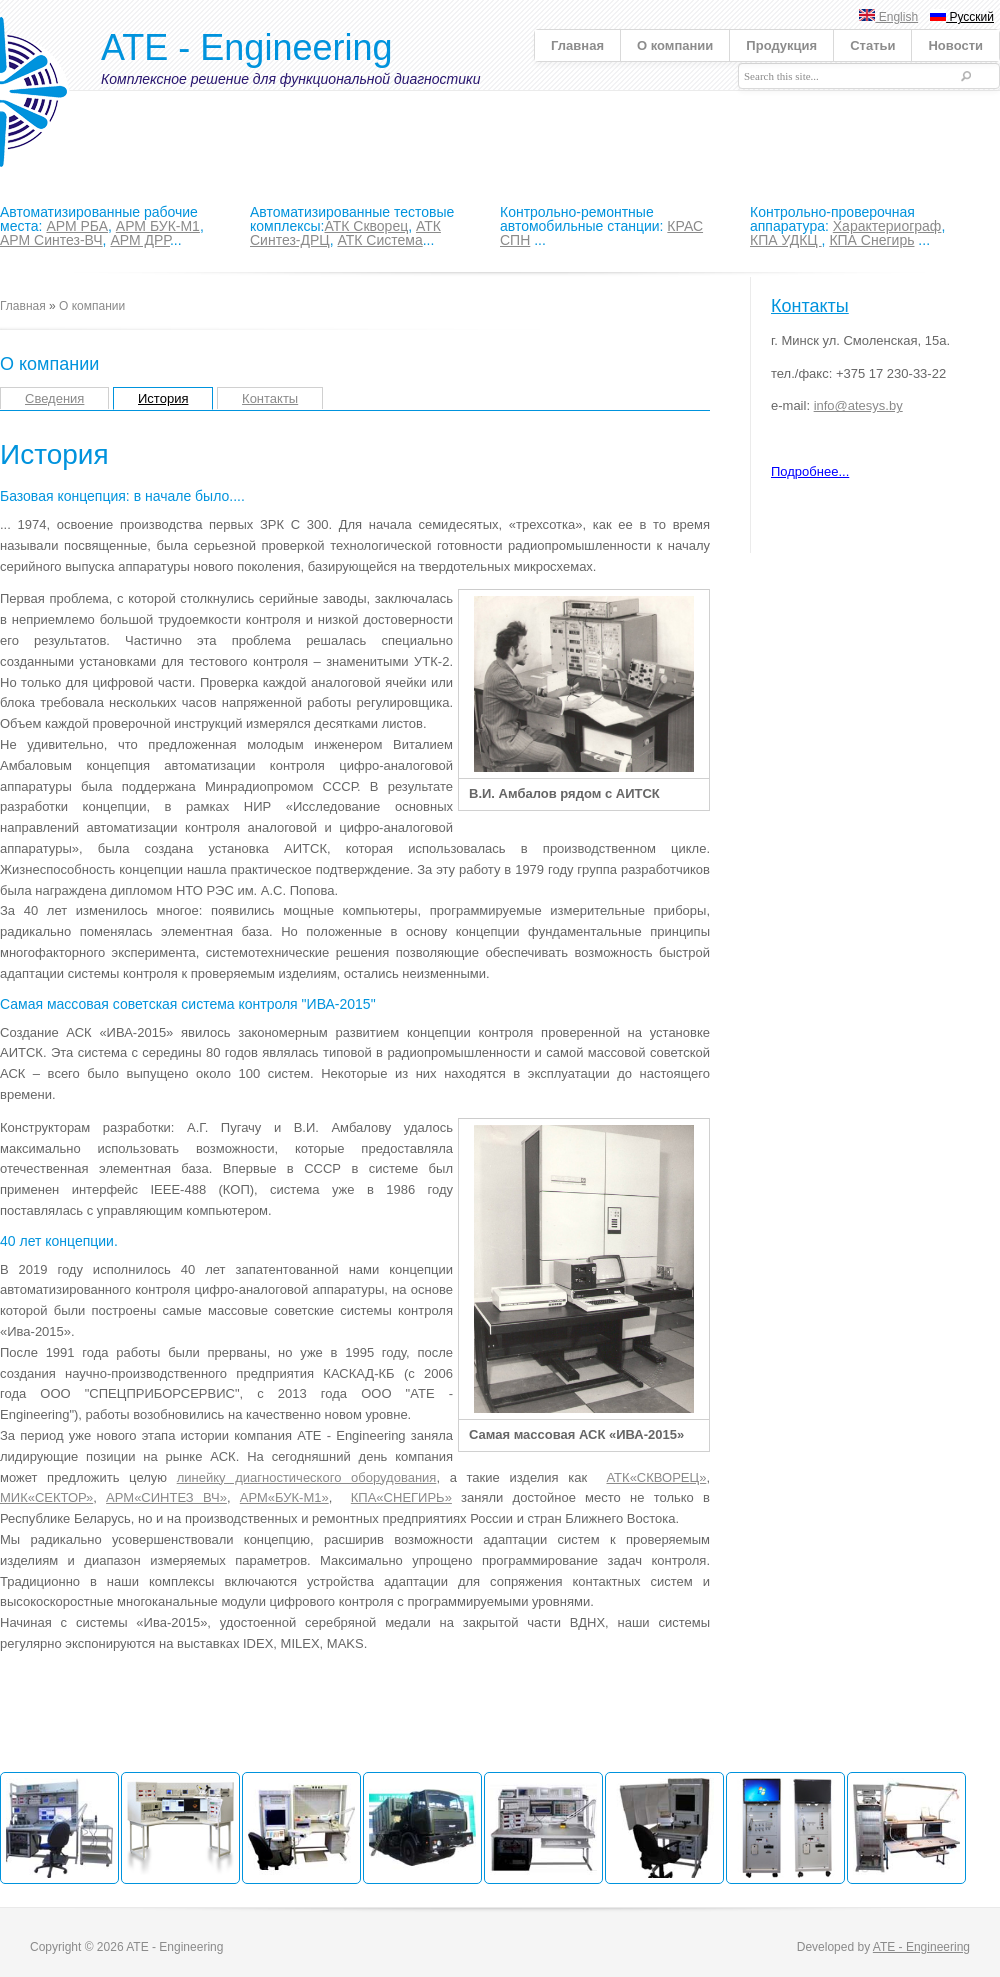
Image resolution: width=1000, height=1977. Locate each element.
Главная (577, 45)
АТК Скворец (366, 226)
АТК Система (379, 240)
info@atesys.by (858, 405)
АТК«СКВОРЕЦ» (656, 1477)
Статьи (872, 45)
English (888, 17)
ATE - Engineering (246, 47)
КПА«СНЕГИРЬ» (401, 1497)
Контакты (270, 398)
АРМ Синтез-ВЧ (51, 240)
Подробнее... (810, 471)
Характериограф (887, 226)
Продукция (781, 45)
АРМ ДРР (140, 240)
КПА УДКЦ (786, 240)
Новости (955, 45)
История (163, 398)
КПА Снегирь (871, 240)
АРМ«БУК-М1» (284, 1497)
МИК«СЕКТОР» (46, 1497)
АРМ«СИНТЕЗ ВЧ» (166, 1497)
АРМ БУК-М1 (158, 226)
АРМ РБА (77, 226)
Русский (962, 17)
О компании (675, 45)
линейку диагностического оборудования (307, 1477)
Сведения (54, 398)
